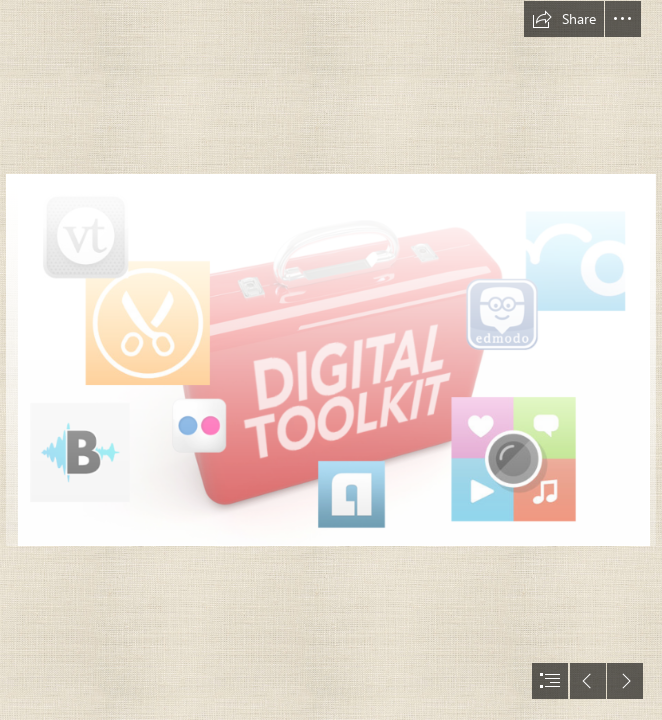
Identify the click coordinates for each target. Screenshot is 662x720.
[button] (564, 19)
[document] (331, 360)
